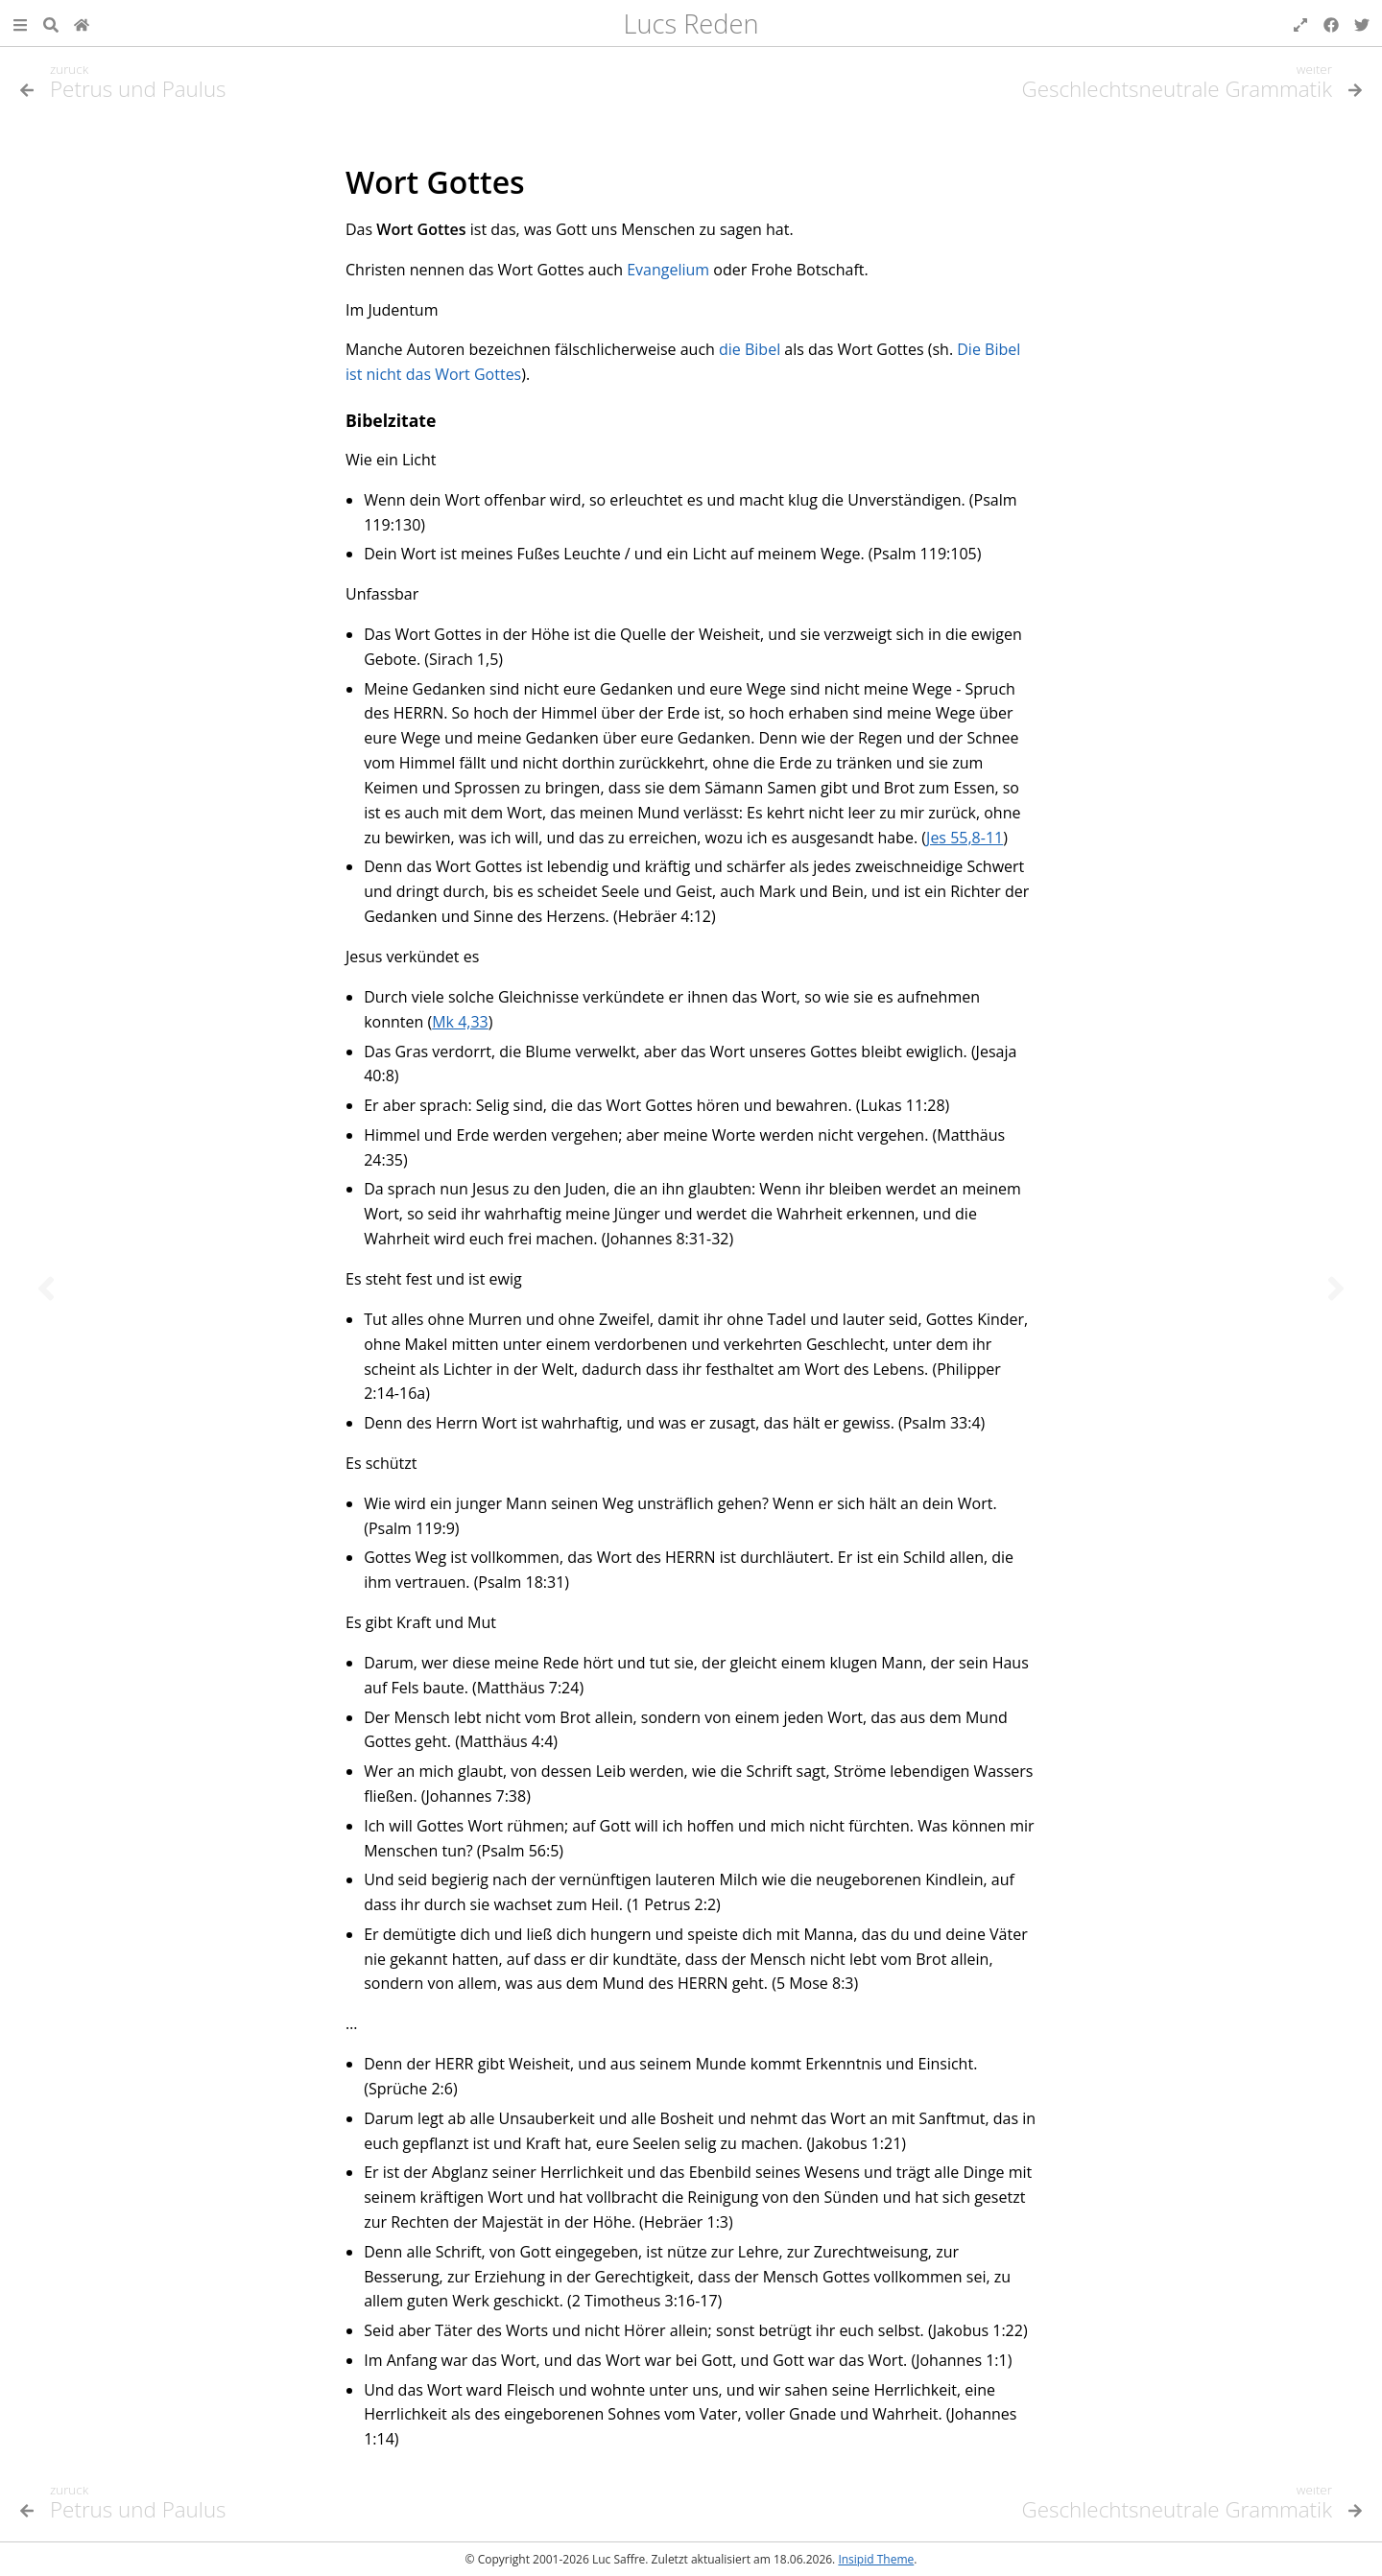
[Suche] (51, 23)
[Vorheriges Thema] (46, 1288)
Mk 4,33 (460, 1021)
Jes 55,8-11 (964, 837)
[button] (20, 23)
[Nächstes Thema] (1336, 1288)
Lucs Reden (691, 23)
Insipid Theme (876, 2559)
